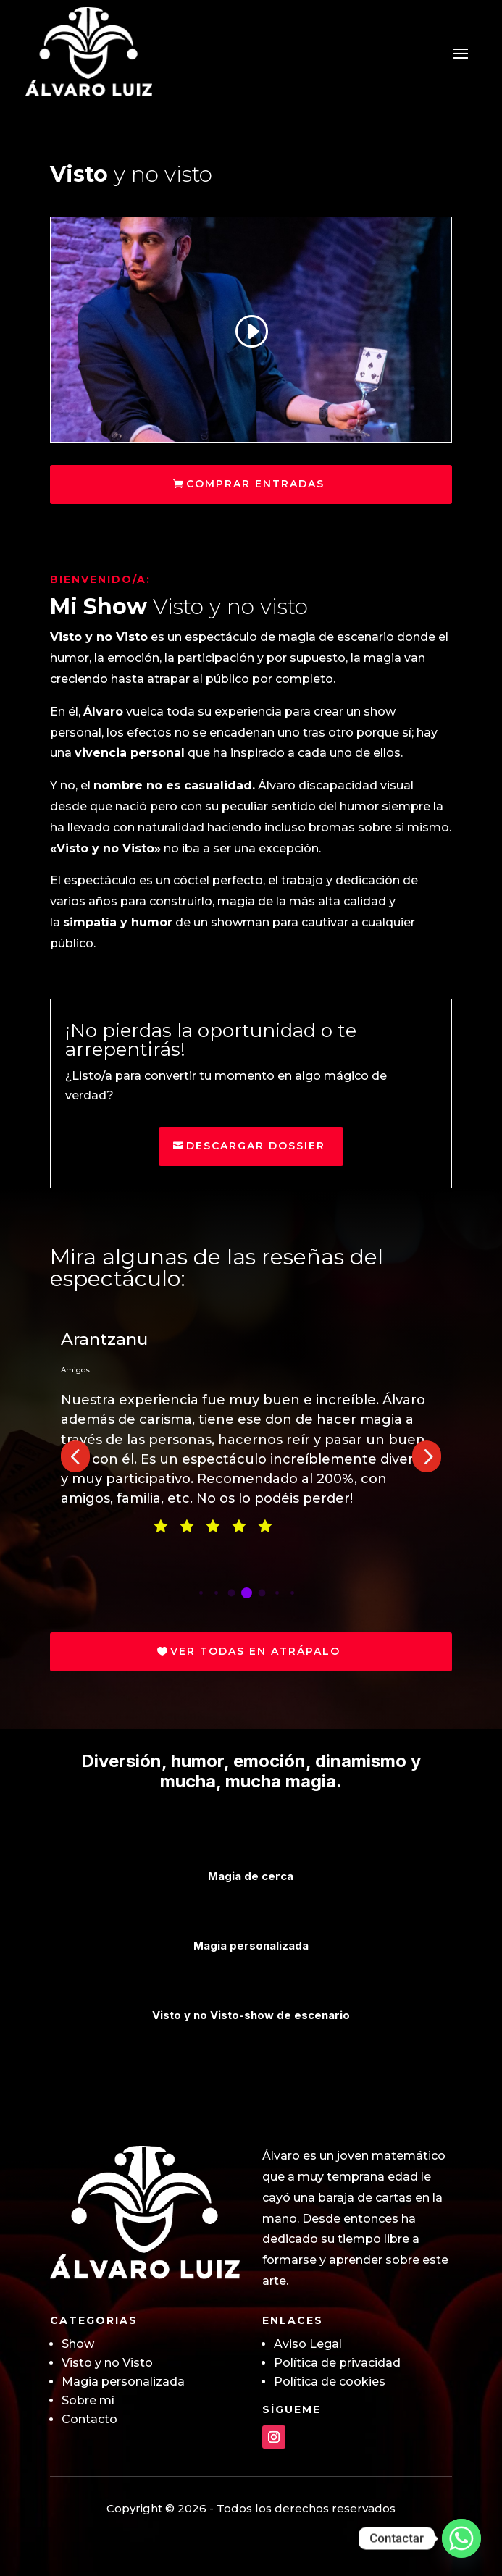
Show (78, 2344)
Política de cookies (329, 2381)
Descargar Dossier (255, 1145)
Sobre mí (88, 2400)
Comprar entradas (255, 483)
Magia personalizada (123, 2381)
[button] (75, 1456)
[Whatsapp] (461, 2538)
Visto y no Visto (107, 2363)
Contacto (89, 2419)
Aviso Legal (308, 2344)
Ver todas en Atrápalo (255, 1651)
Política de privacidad (337, 2363)
